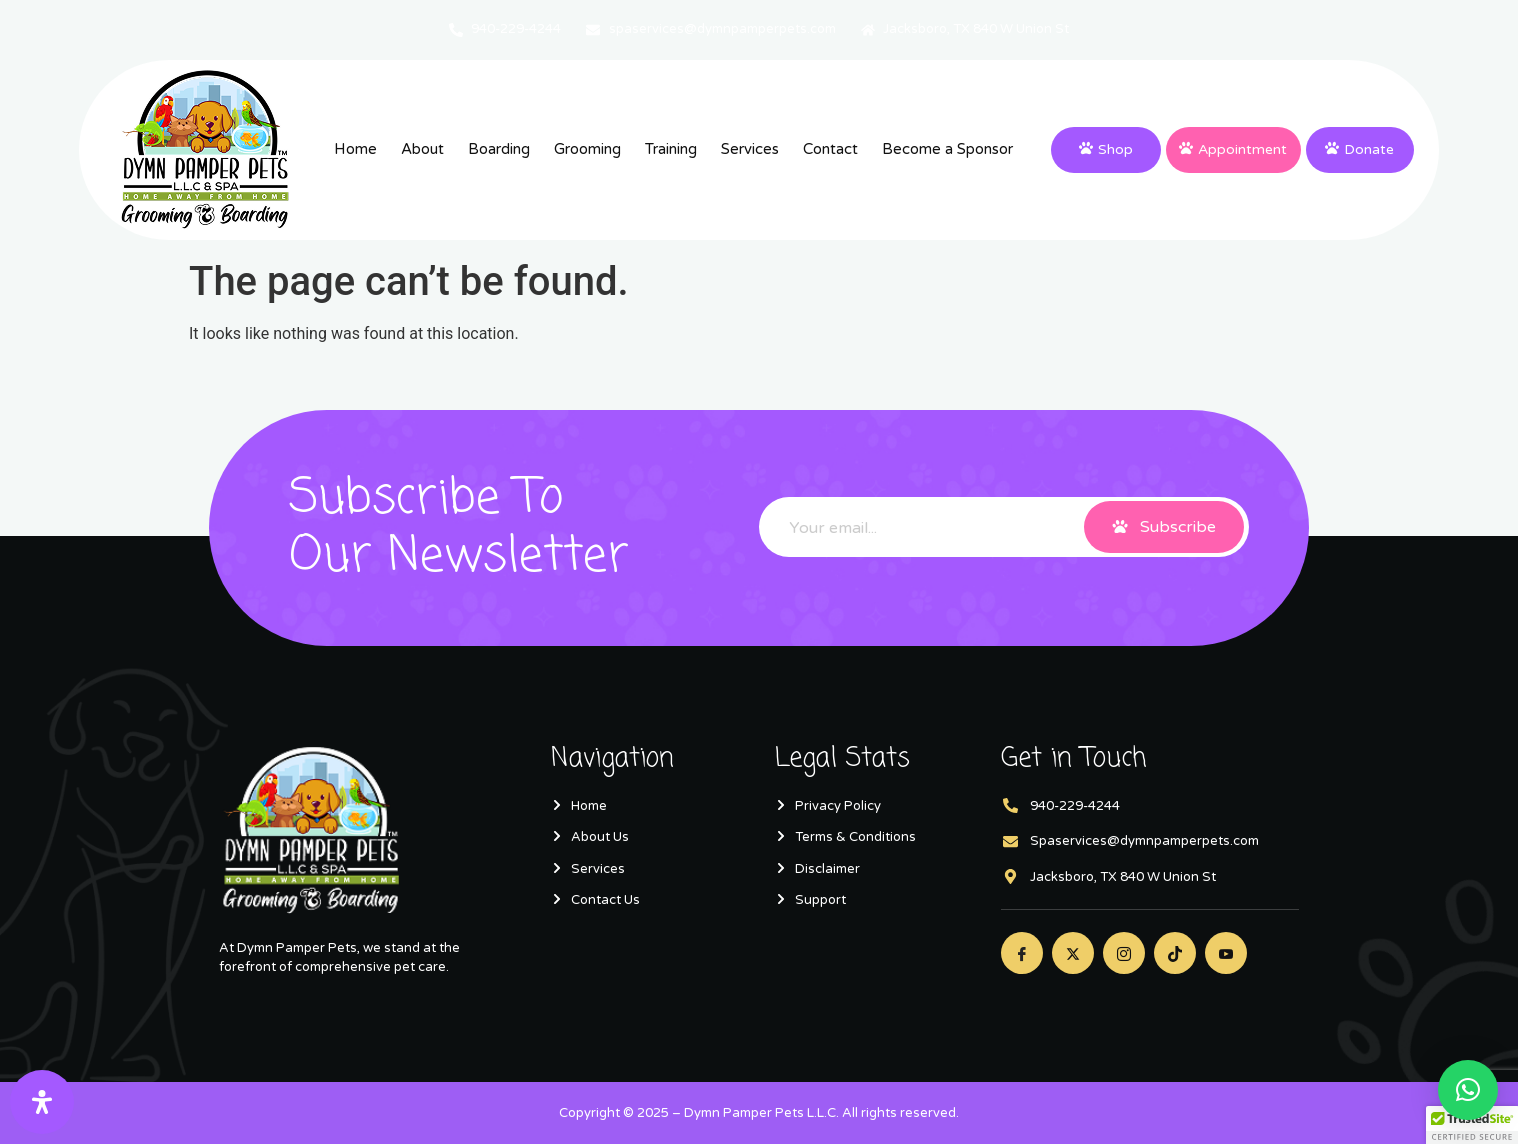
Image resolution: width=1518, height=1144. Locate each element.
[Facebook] (1022, 953)
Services (750, 149)
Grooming (587, 149)
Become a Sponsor (947, 149)
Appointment (1233, 149)
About (422, 149)
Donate (1359, 149)
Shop (1106, 149)
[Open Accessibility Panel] (42, 1102)
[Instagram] (1124, 953)
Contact (830, 149)
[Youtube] (1226, 953)
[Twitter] (1073, 953)
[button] (1468, 1090)
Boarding (499, 149)
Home (355, 149)
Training (671, 149)
